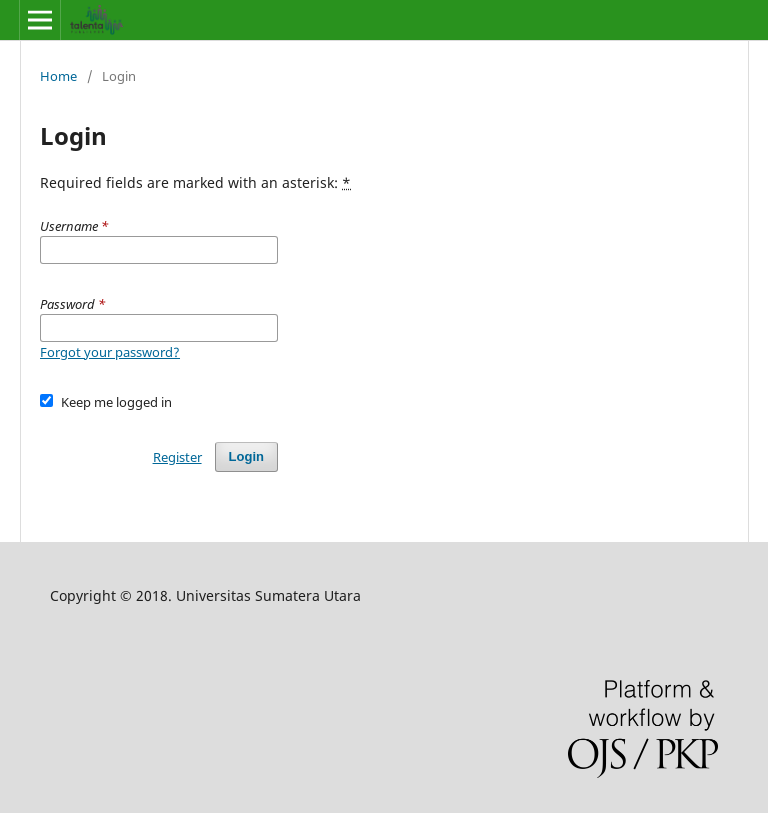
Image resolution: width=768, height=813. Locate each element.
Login (246, 456)
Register (177, 457)
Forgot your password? (110, 352)
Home (58, 76)
